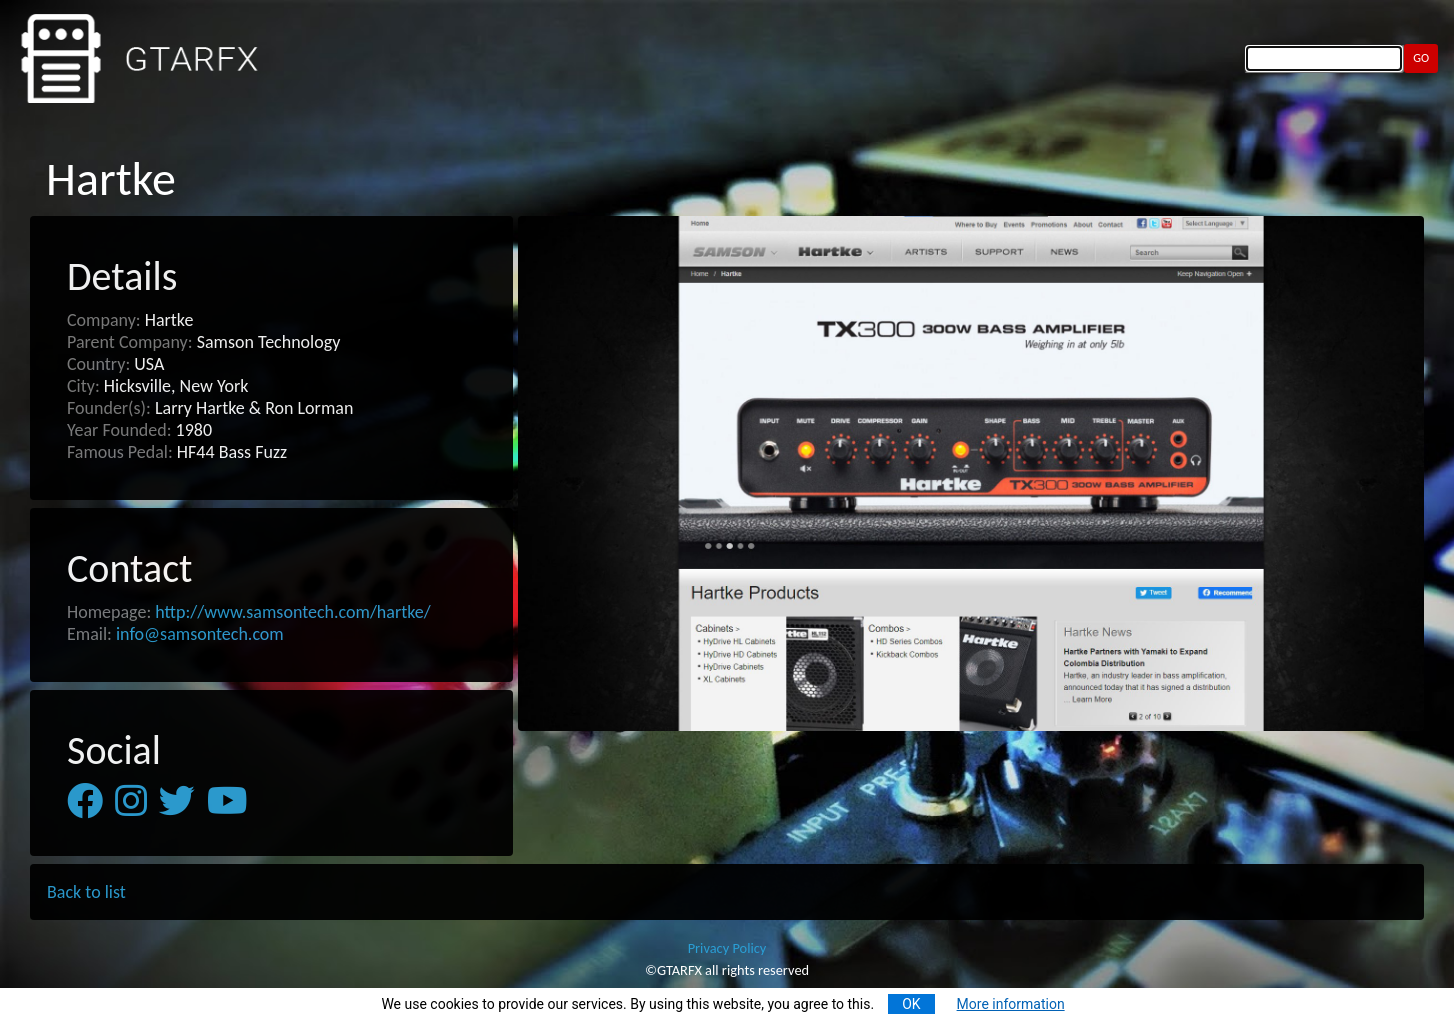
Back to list (86, 892)
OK (911, 1004)
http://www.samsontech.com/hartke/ (292, 612)
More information (1011, 1004)
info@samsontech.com (200, 634)
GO (1421, 57)
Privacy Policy (727, 948)
